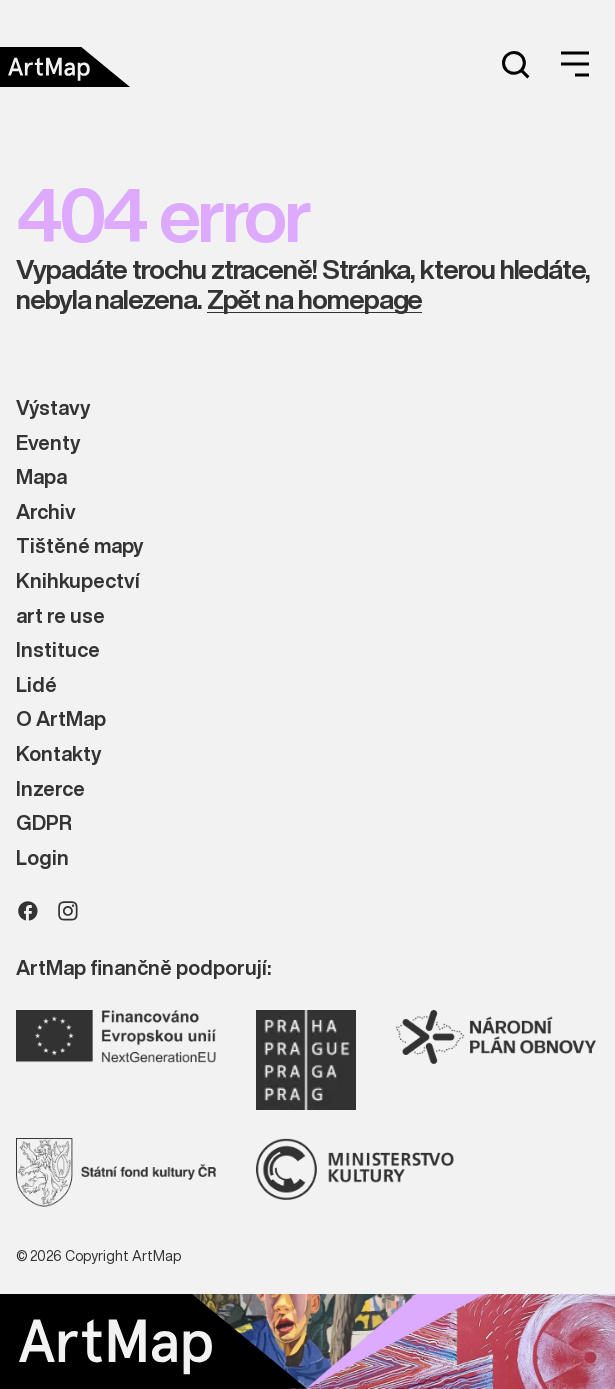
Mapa (41, 477)
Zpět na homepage (315, 300)
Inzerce (50, 789)
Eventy (48, 443)
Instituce (58, 650)
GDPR (44, 823)
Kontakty (58, 754)
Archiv (46, 512)
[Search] (515, 64)
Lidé (36, 685)
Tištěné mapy (79, 546)
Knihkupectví (78, 581)
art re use (60, 616)
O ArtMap (61, 719)
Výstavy (53, 408)
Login (42, 858)
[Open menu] (575, 64)
